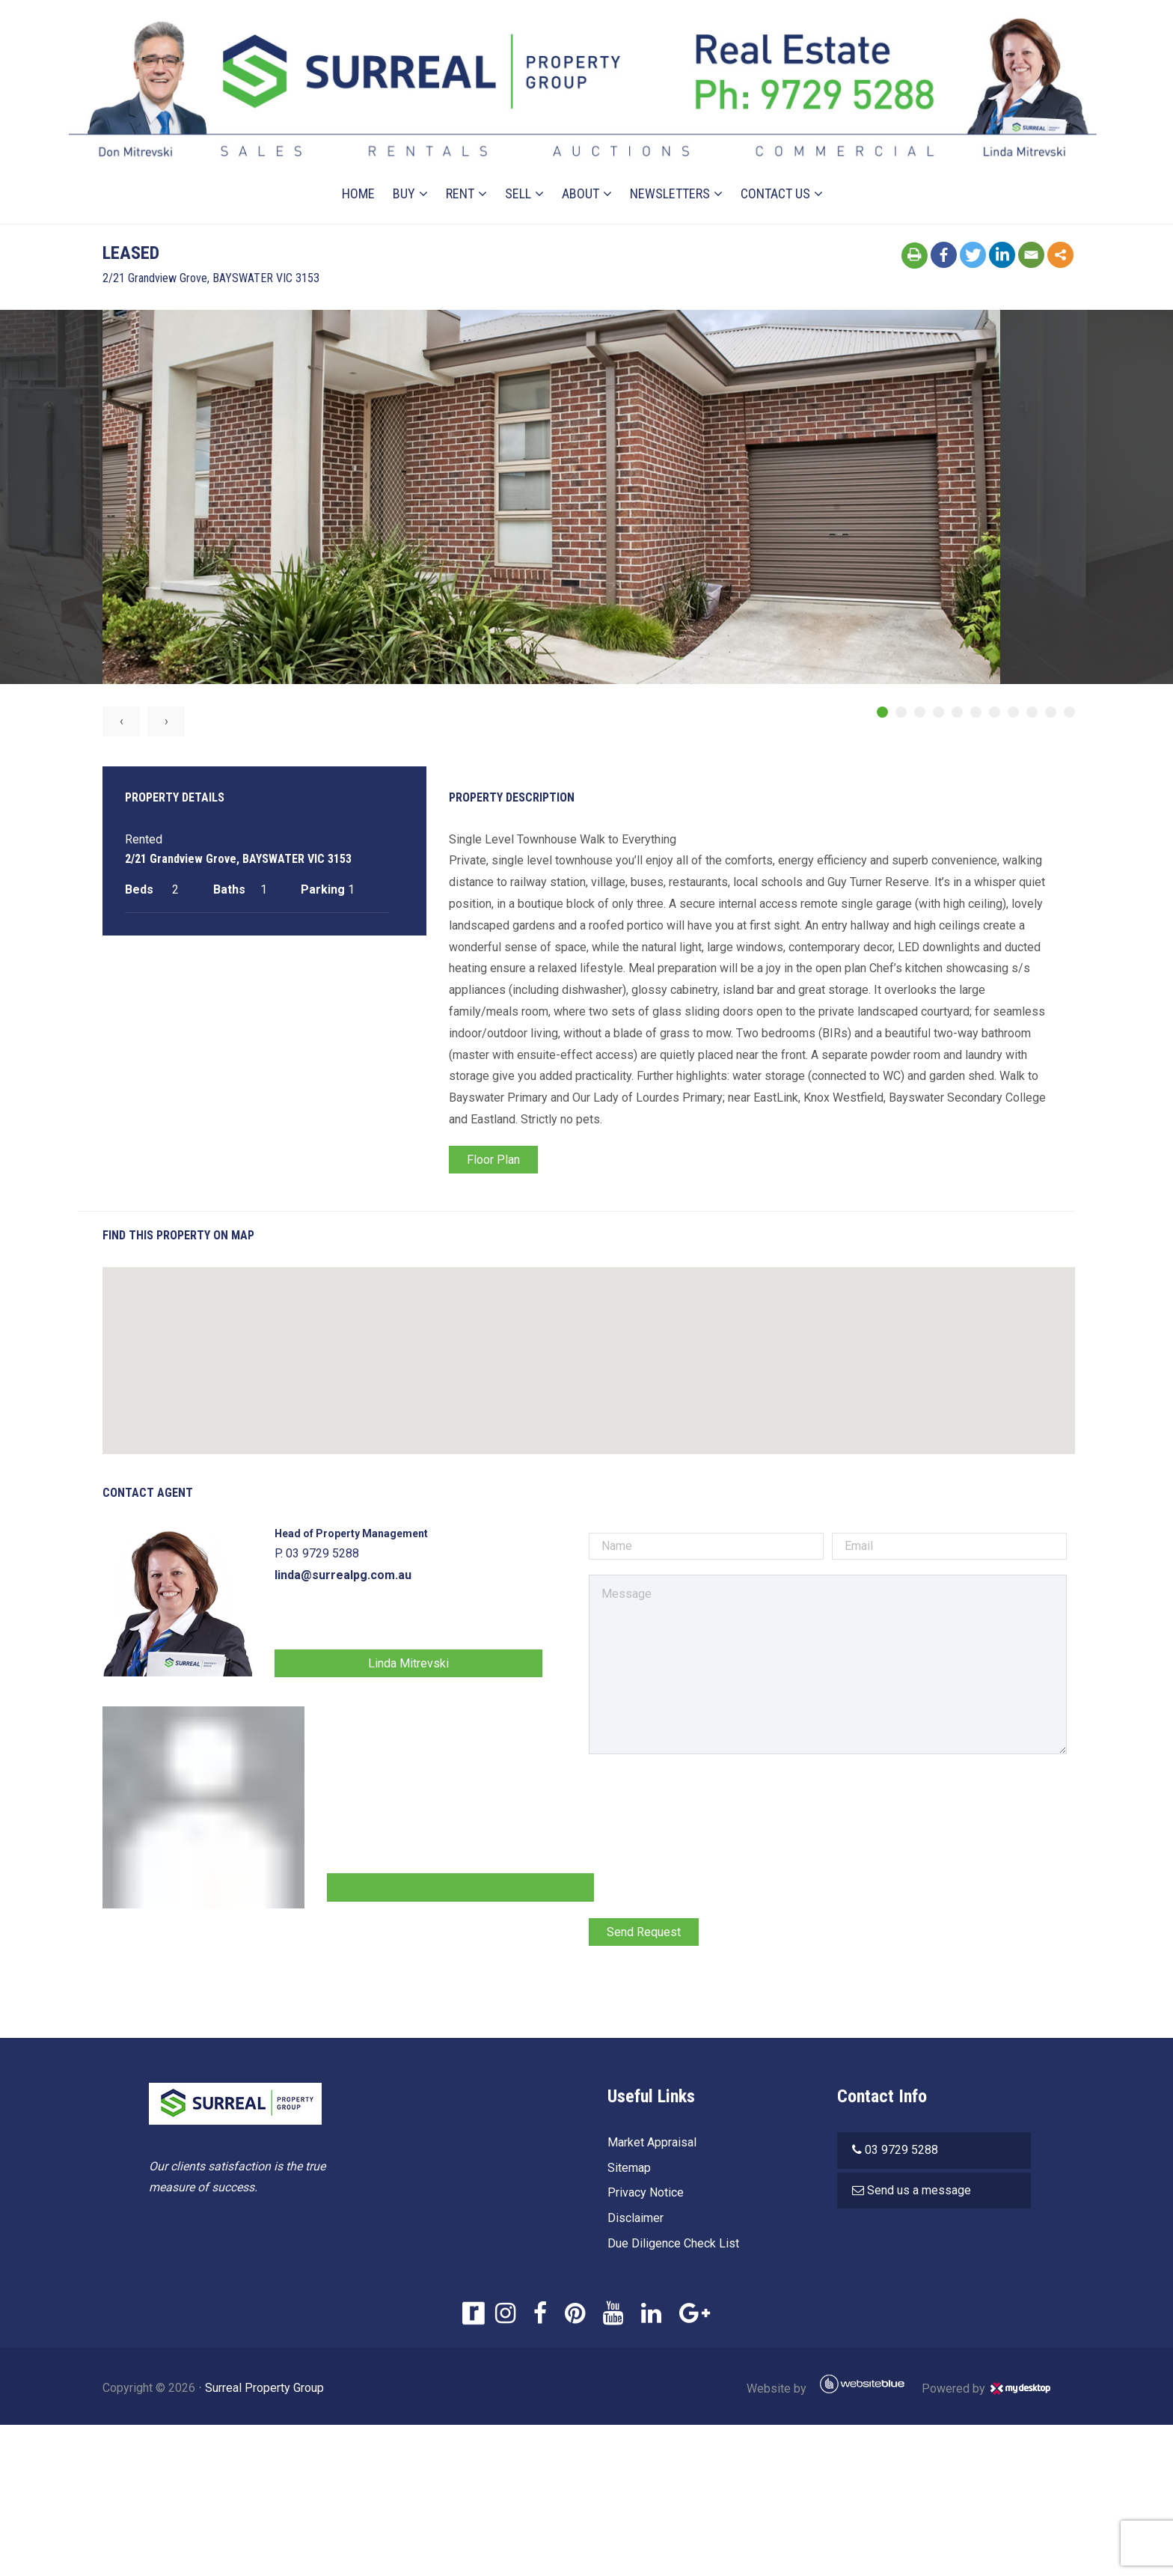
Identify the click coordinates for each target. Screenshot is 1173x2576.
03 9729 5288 (902, 2152)
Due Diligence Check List (670, 2245)
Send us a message (920, 2192)
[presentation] (700, 1801)
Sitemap (626, 2169)
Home (359, 174)
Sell (519, 174)
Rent (461, 174)
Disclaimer (632, 2220)
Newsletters (671, 174)
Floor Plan (503, 1162)
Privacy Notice (642, 2195)
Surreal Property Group (299, 2390)
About (581, 174)
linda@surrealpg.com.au (378, 1577)
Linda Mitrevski (433, 1665)
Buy (404, 174)
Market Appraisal (648, 2144)
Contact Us (776, 174)
